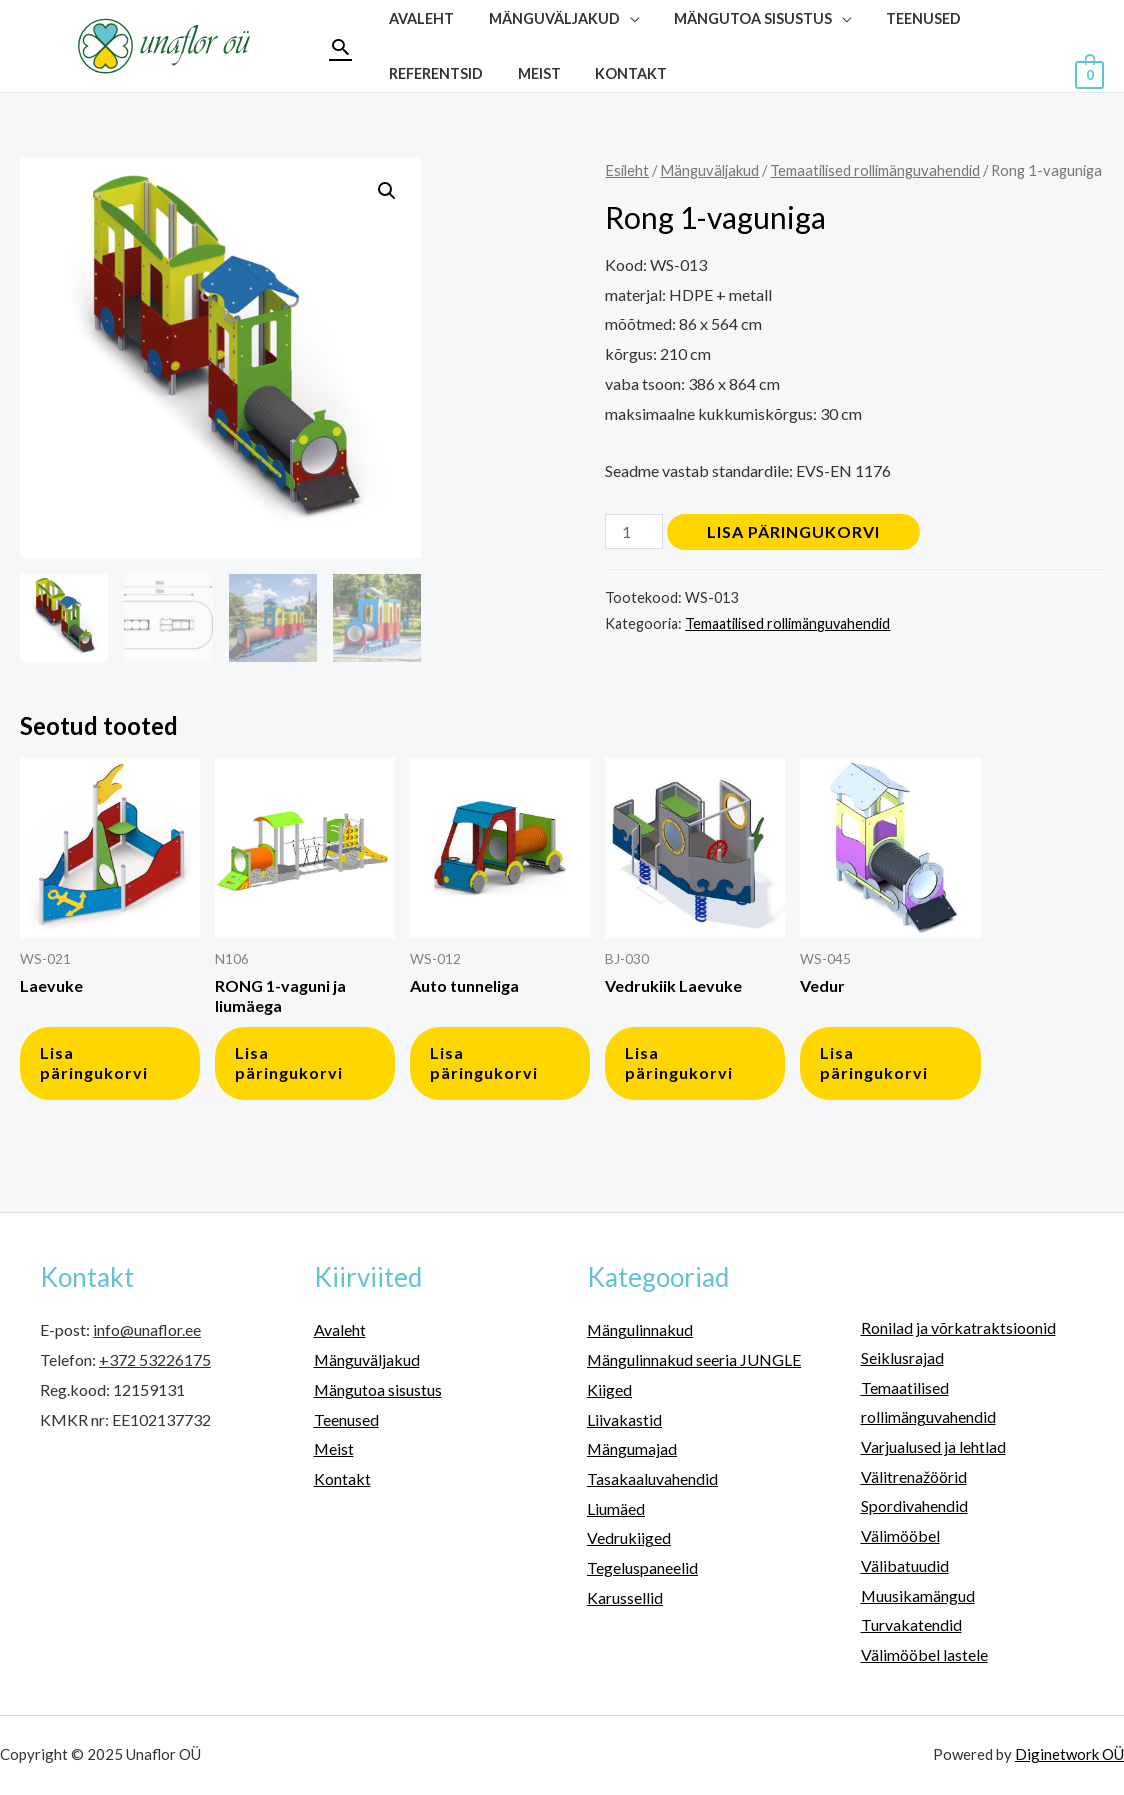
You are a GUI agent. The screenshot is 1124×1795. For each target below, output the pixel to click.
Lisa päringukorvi (793, 531)
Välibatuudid (905, 1565)
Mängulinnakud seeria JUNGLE (694, 1359)
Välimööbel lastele (924, 1654)
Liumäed (616, 1508)
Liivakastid (624, 1419)
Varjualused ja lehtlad (933, 1446)
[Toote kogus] (634, 531)
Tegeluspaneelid (642, 1567)
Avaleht (340, 1329)
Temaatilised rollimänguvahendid (875, 170)
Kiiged (609, 1389)
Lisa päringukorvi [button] (94, 1063)
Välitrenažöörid (914, 1476)
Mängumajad (632, 1448)
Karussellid (625, 1597)
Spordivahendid (914, 1505)
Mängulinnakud (640, 1329)
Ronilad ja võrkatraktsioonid (958, 1327)
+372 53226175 (155, 1359)
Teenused (346, 1419)
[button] (387, 191)
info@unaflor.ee (147, 1329)
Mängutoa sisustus (378, 1389)
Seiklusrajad (902, 1357)
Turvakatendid (911, 1624)
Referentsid (433, 73)
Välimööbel (900, 1535)
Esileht (627, 170)
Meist (530, 73)
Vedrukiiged (629, 1537)
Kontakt (617, 73)
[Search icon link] (340, 46)
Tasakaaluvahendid (652, 1478)
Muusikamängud (918, 1595)
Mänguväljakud (709, 170)
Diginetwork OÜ (1069, 1754)
